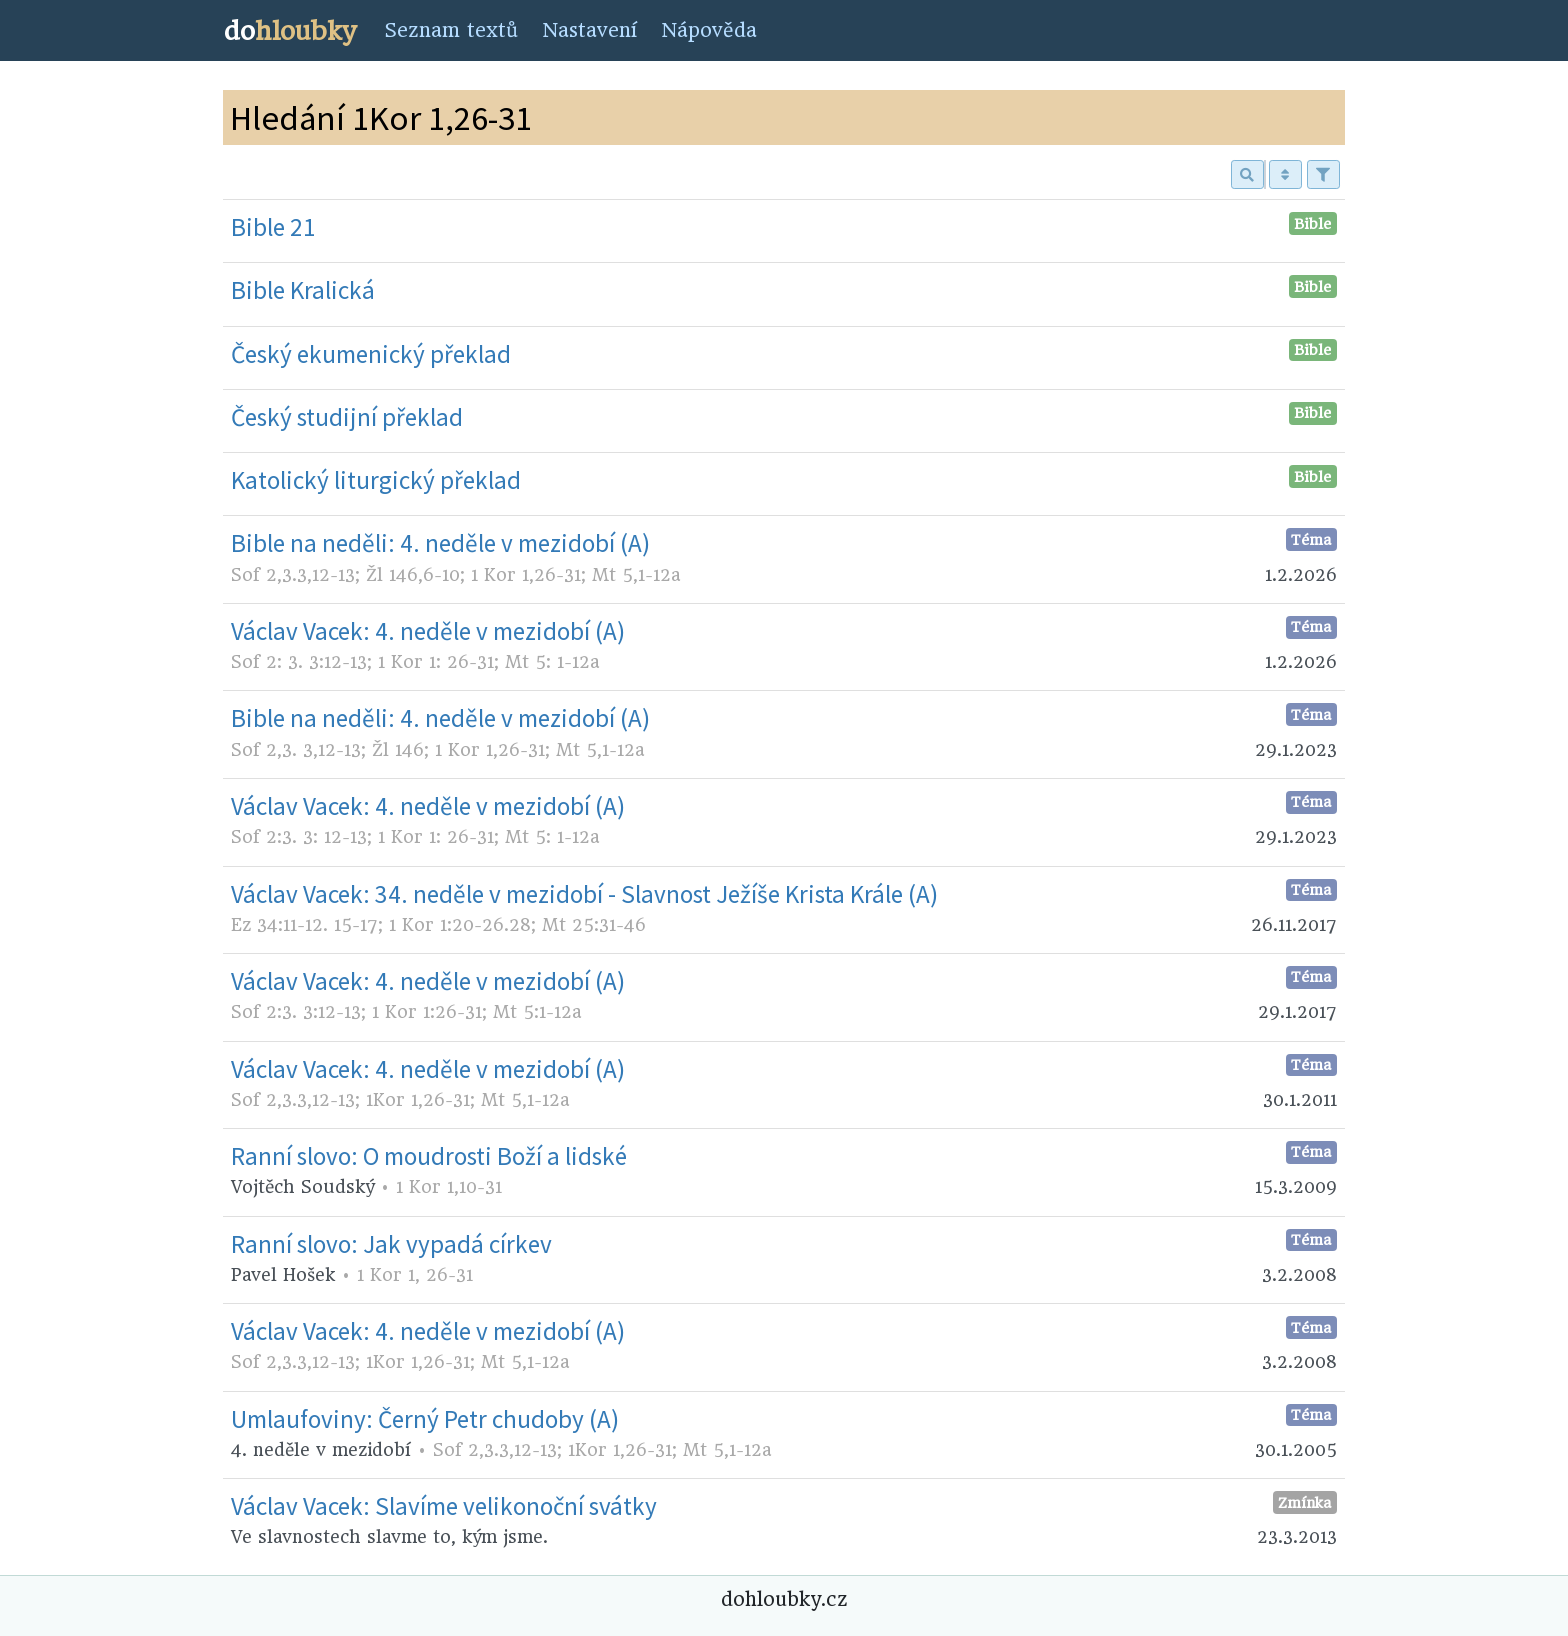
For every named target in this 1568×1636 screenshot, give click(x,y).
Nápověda (709, 30)
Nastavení (589, 30)
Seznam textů (451, 30)
